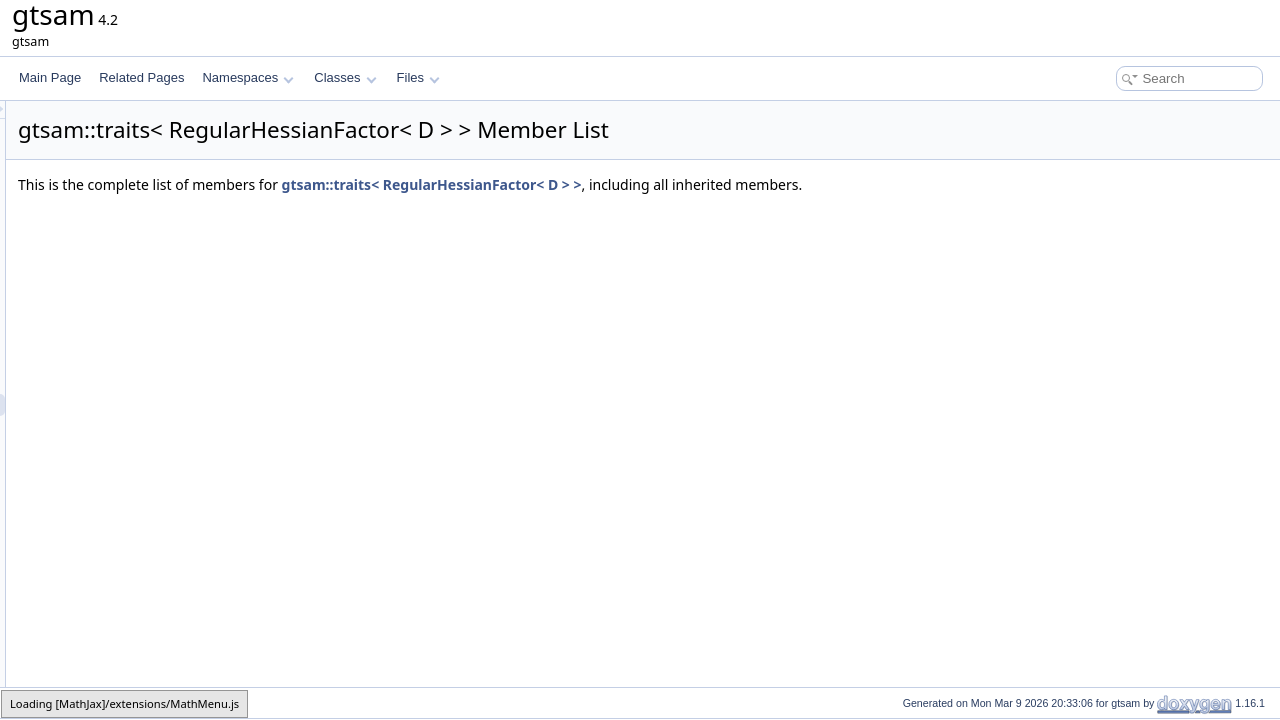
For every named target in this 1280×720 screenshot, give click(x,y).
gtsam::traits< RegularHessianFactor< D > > (682, 184)
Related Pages (141, 77)
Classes (345, 77)
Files (418, 77)
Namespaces (247, 77)
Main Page (50, 77)
